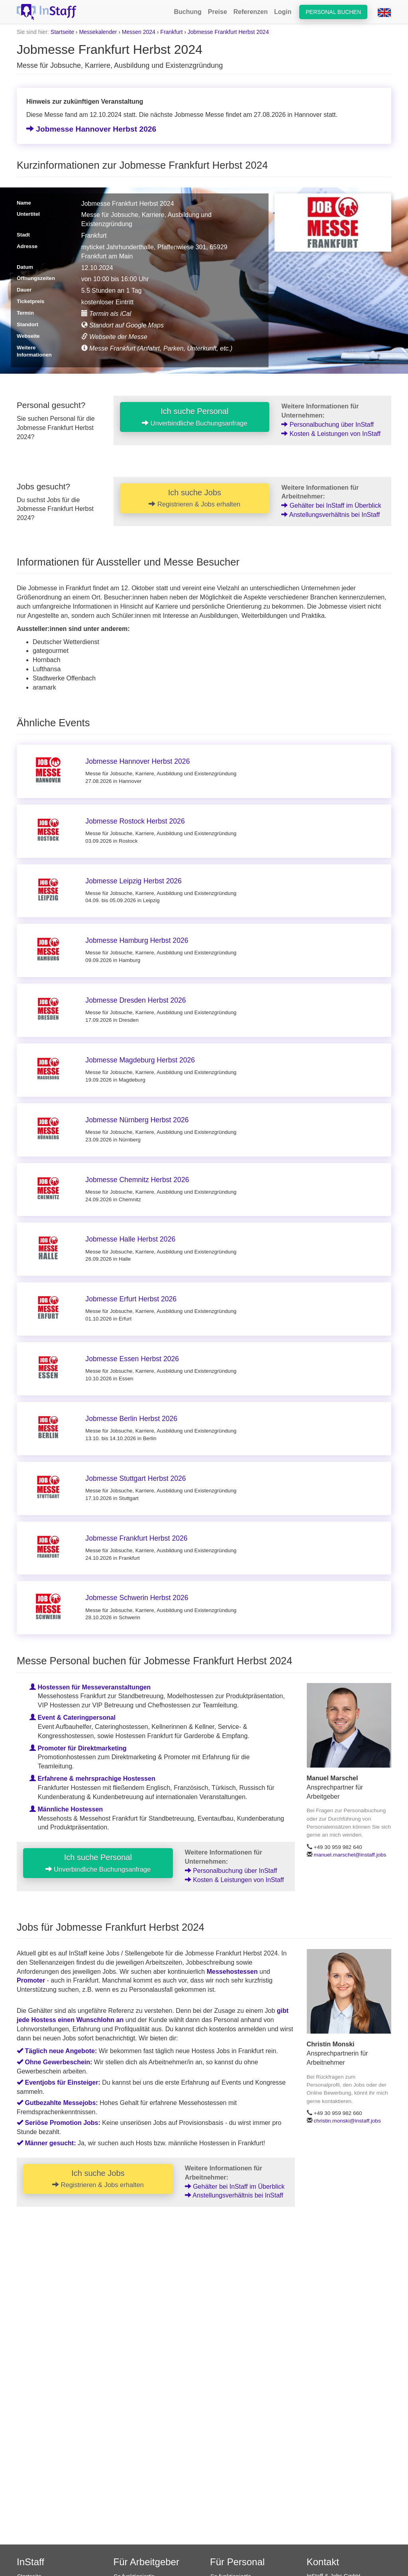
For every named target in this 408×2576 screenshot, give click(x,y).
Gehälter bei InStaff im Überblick (331, 505)
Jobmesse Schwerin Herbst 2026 (136, 1598)
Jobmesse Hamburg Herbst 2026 (136, 940)
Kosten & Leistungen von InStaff (331, 433)
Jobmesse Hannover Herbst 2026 (91, 129)
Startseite (62, 32)
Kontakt (323, 2561)
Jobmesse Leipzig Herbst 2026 (133, 881)
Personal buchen (333, 12)
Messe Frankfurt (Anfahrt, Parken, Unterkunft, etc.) (157, 348)
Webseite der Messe (114, 336)
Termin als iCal (106, 313)
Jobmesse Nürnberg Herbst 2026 (136, 1120)
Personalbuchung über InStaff (327, 424)
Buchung (187, 11)
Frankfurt (171, 32)
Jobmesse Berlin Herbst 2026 (131, 1419)
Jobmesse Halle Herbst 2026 (130, 1239)
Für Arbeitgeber (146, 2561)
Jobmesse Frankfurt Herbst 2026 (136, 1538)
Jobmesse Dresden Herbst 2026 (135, 1000)
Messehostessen (232, 1971)
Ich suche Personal (194, 417)
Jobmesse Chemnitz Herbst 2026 (137, 1180)
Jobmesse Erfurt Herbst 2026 (131, 1299)
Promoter (31, 1980)
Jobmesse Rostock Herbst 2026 (134, 821)
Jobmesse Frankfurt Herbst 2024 (228, 32)
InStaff (30, 2561)
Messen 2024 (138, 32)
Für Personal (237, 2561)
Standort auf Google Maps (122, 325)
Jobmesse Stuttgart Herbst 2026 (135, 1478)
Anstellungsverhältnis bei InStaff (330, 514)
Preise (217, 11)
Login (283, 11)
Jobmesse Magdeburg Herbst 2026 (140, 1060)
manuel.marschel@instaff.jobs (350, 1855)
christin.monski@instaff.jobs (347, 2121)
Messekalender (98, 32)
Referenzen (250, 11)
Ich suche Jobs (194, 498)
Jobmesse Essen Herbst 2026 (132, 1359)
